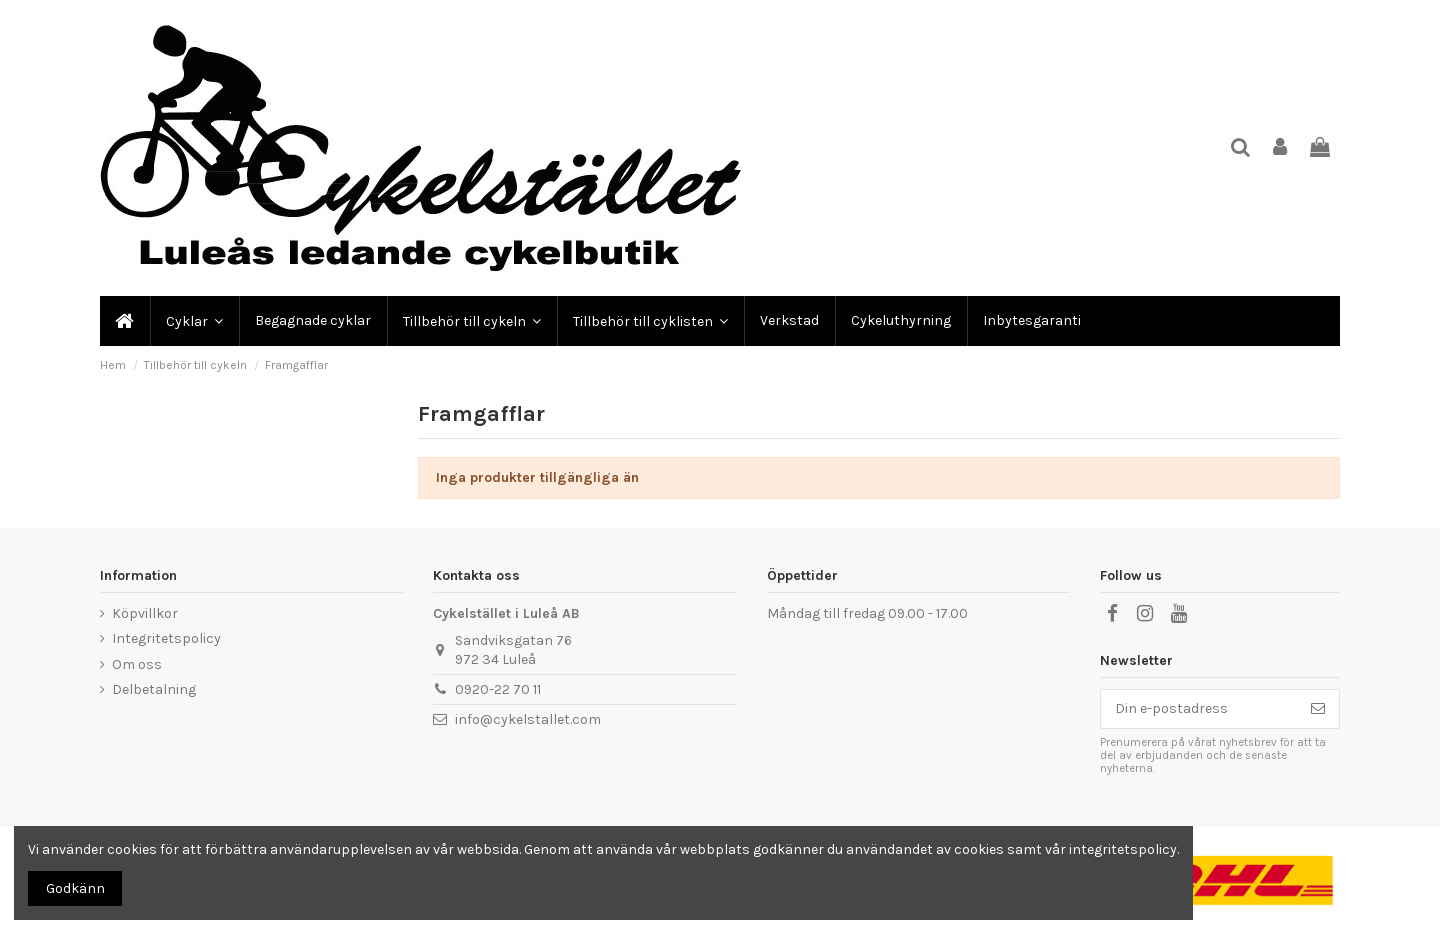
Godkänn (75, 888)
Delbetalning (154, 689)
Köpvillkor (145, 613)
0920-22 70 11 (498, 689)
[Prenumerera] (1318, 709)
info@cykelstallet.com (528, 719)
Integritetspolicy (166, 638)
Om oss (137, 664)
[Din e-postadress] (1199, 709)
